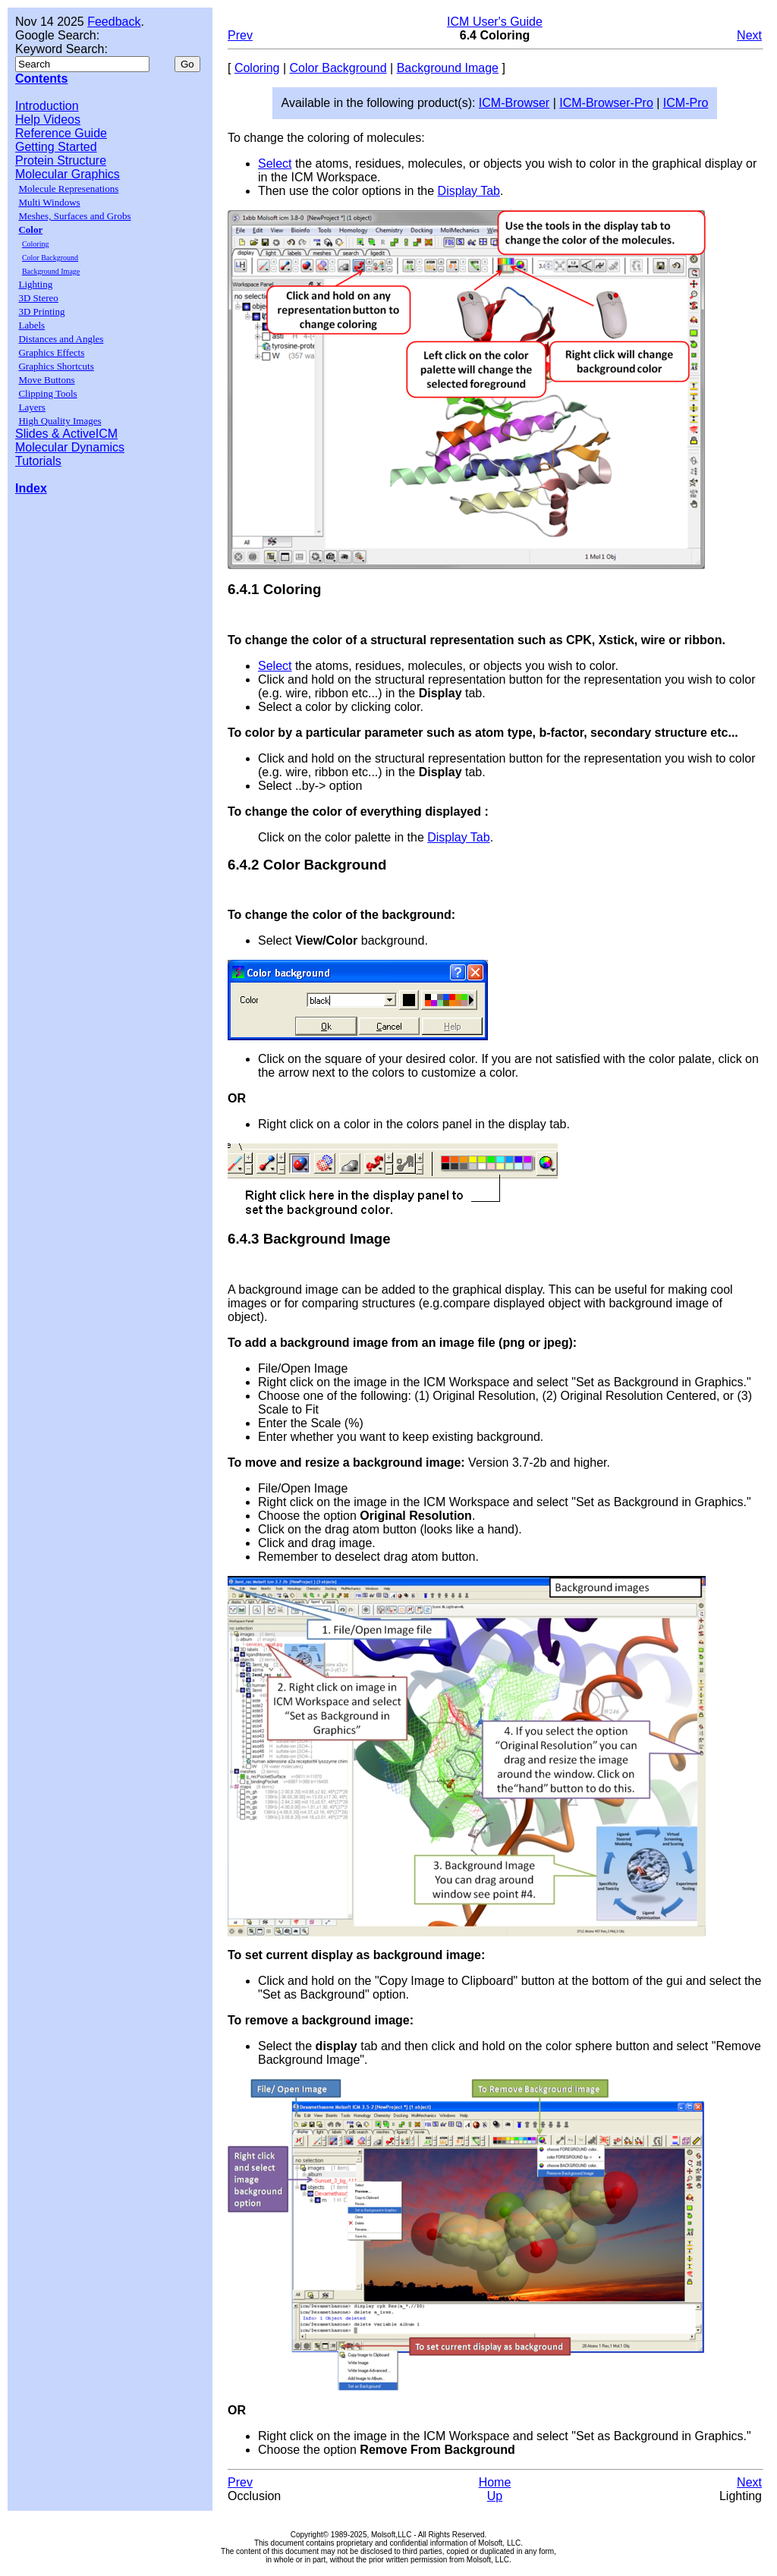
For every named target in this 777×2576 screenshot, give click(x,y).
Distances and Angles (60, 338)
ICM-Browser (514, 102)
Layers (31, 407)
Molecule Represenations (68, 188)
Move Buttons (46, 379)
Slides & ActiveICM (66, 433)
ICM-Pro (686, 102)
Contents (41, 78)
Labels (31, 325)
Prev (240, 35)
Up (494, 2496)
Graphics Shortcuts (55, 366)
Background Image (51, 271)
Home (495, 2482)
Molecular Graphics (67, 174)
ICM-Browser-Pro (606, 102)
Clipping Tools (47, 393)
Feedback (113, 21)
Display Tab (469, 190)
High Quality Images (59, 420)
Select (274, 163)
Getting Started (56, 146)
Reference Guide (61, 133)
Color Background (50, 257)
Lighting (35, 284)
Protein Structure (60, 160)
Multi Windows (49, 202)
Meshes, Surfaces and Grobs (74, 216)
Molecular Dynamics (69, 447)
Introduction (47, 105)
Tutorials (38, 460)
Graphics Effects (51, 352)
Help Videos (47, 119)
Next (749, 35)
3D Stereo (38, 298)
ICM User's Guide (495, 21)
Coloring (35, 244)
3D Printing (41, 311)
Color (30, 229)
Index (31, 488)
